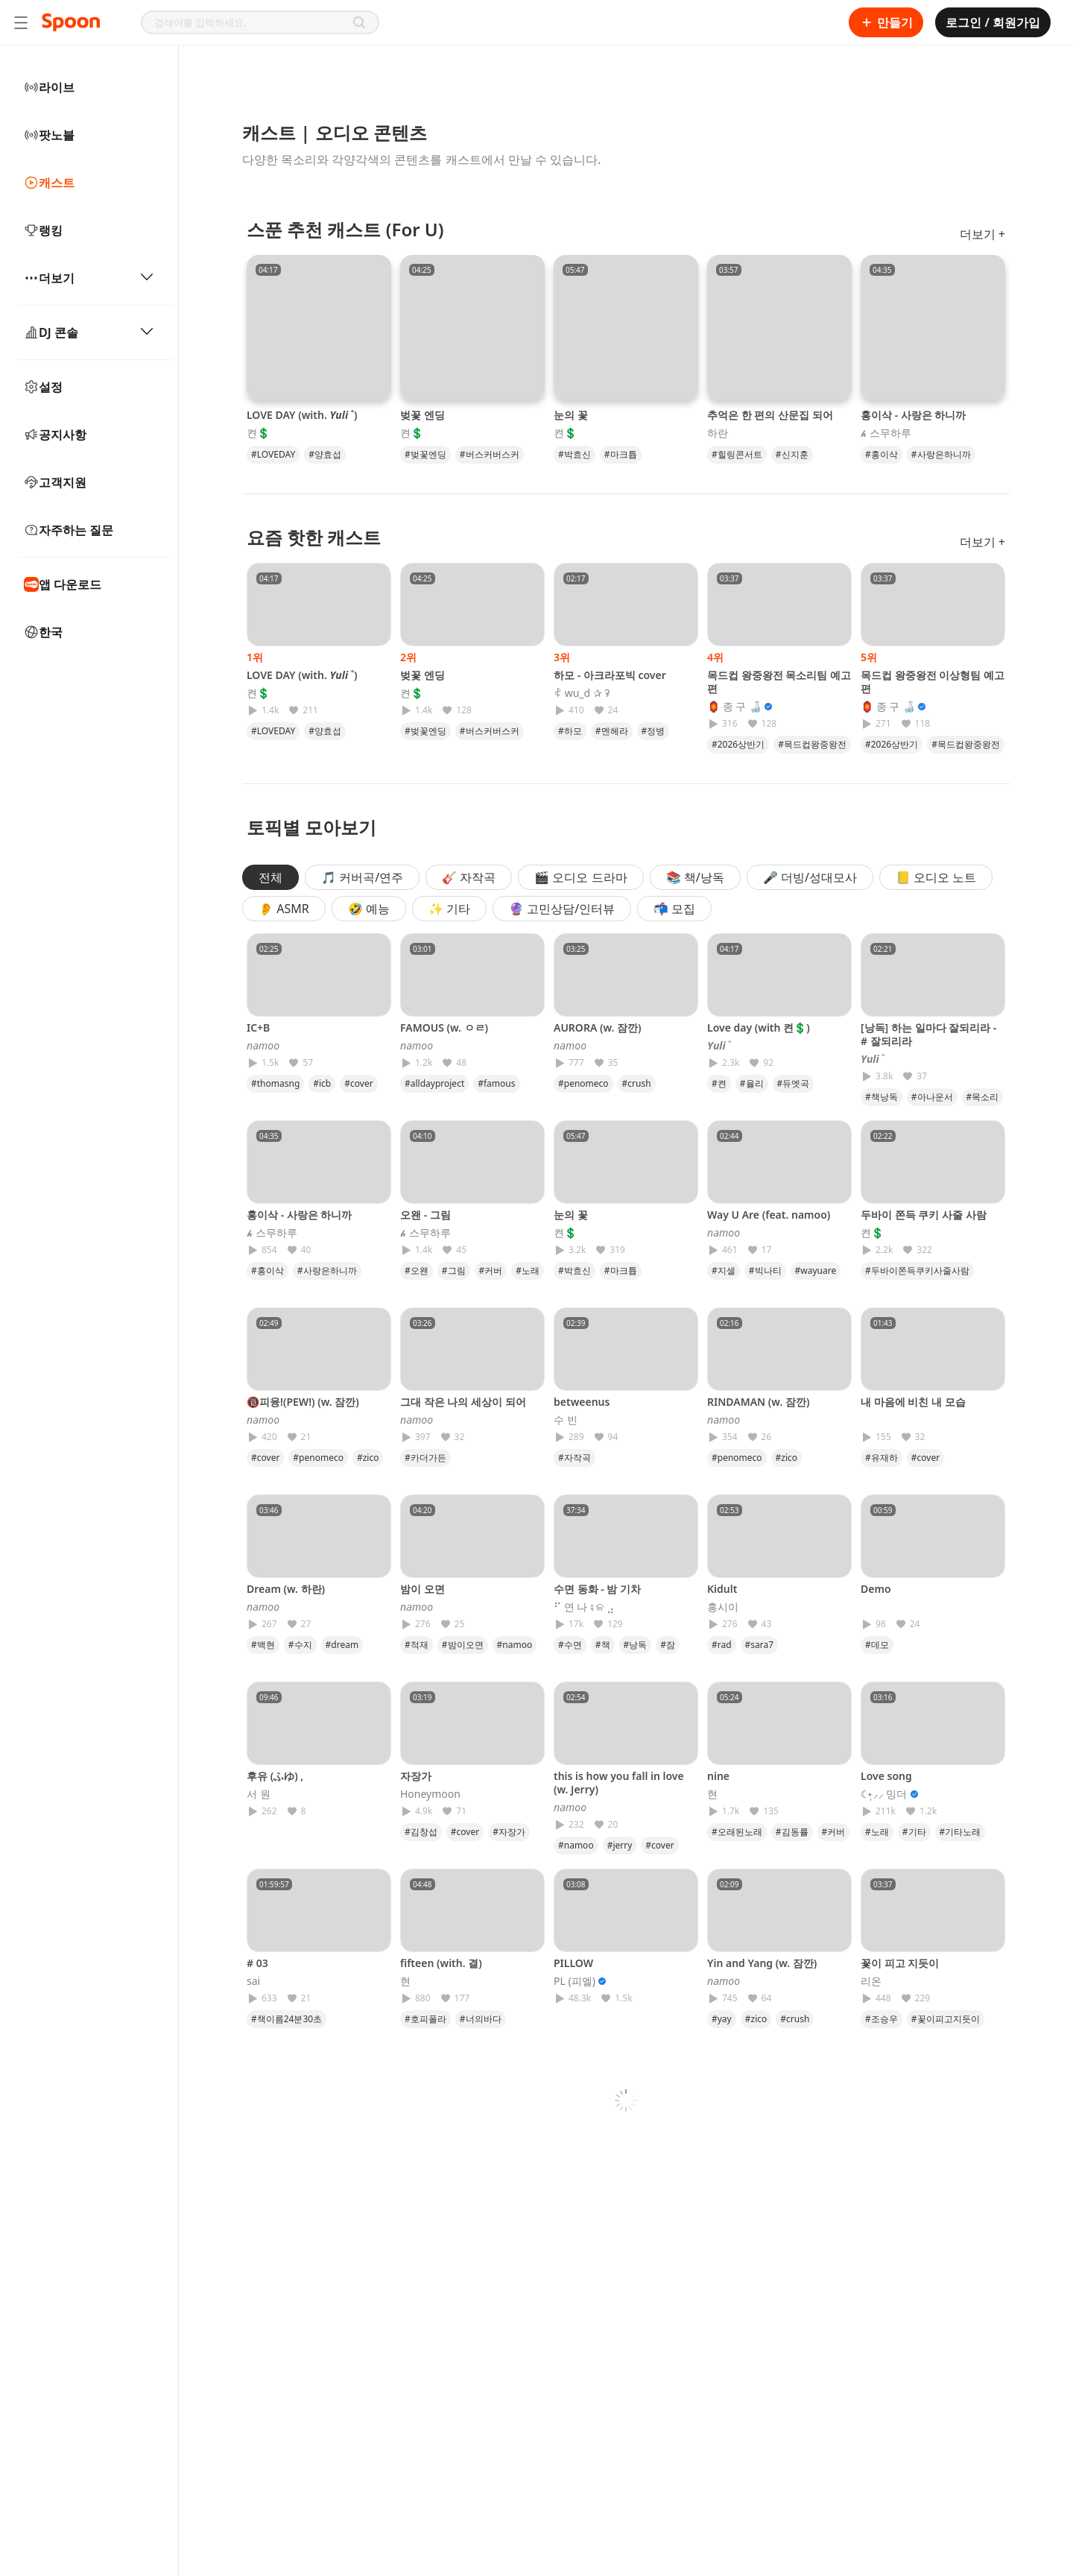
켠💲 (258, 433)
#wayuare (816, 1270)
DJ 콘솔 (89, 332)
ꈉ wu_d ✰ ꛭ (582, 693)
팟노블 (49, 135)
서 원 (258, 1794)
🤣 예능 (369, 908)
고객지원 (55, 482)
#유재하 (881, 1457)
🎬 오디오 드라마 (580, 877)
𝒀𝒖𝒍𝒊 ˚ (719, 1045)
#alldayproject (434, 1083)
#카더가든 (425, 1457)
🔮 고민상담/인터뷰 (562, 908)
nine (718, 1776)
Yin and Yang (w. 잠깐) (762, 1963)
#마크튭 (620, 454)
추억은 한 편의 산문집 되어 (770, 415)
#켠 (719, 1083)
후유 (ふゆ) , (275, 1776)
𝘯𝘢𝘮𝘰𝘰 (263, 1045)
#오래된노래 (737, 1831)
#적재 (416, 1644)
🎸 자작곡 (469, 877)
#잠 (667, 1644)
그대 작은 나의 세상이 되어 (463, 1402)
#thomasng (275, 1083)
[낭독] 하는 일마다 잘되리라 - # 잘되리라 (928, 1034)
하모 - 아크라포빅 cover (610, 675)
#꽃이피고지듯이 (945, 2018)
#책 (602, 1644)
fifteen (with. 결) (441, 1963)
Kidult (722, 1589)
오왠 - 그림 (425, 1215)
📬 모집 (674, 908)
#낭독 (636, 1644)
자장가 (415, 1776)
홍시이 (722, 1607)
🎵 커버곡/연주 (362, 877)
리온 (871, 1981)
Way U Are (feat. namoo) (768, 1215)
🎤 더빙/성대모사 (810, 877)
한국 (43, 632)
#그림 (454, 1270)
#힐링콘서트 (737, 454)
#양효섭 (324, 454)
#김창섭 (421, 1831)
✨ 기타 (449, 908)
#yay (722, 2018)
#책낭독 (881, 1096)
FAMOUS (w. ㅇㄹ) (444, 1027)
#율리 (752, 1083)
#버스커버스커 (489, 454)
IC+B (258, 1027)
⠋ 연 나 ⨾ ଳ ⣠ (584, 1607)
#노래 (527, 1270)
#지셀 (723, 1270)
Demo (876, 1589)
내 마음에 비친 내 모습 (913, 1402)
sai (253, 1981)
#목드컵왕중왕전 (812, 744)
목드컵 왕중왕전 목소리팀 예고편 (779, 681)
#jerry (620, 1845)
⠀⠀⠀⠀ (875, 1420)
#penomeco (583, 1083)
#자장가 (509, 1831)
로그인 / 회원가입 (993, 22)
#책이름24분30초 (286, 2018)
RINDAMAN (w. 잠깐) (758, 1402)
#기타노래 (960, 1831)
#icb (322, 1083)
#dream (342, 1644)
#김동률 (792, 1831)
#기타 (914, 1831)
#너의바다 (480, 2018)
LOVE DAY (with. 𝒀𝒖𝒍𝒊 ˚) (302, 415)
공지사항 (55, 434)
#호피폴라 (425, 2018)
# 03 (257, 1963)
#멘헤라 (611, 730)
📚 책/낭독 (695, 877)
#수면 (570, 1644)
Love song (886, 1776)
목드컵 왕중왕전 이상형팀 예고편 (932, 681)
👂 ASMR (284, 908)
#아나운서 (932, 1096)
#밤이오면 (463, 1644)
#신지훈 (792, 454)
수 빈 (565, 1420)
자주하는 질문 (68, 530)
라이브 (49, 87)
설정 (43, 387)
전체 (270, 877)
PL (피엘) (574, 1981)
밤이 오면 (422, 1589)
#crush (636, 1083)
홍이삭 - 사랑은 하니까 (913, 415)
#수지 (300, 1644)
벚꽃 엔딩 (422, 415)
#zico (368, 1457)
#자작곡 (574, 1457)
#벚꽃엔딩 (425, 454)
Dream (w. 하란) (286, 1589)
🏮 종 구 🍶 (734, 706)
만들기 (886, 22)
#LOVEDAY (273, 454)
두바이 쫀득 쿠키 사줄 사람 (924, 1215)
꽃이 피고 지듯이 (900, 1963)
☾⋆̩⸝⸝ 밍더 (884, 1794)
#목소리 (982, 1096)
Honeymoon (430, 1794)
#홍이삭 (881, 454)
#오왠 (416, 1270)
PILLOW (573, 1963)
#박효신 (574, 454)
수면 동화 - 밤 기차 (597, 1589)
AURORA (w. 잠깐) (598, 1027)
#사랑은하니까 (941, 454)
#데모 (877, 1644)
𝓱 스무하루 (886, 433)
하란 (717, 433)
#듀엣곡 (793, 1083)
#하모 (570, 730)
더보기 (89, 278)
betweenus (582, 1402)
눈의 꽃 (571, 415)
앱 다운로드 (62, 584)
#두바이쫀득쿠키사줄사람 (917, 1270)
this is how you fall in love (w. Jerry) (619, 1782)
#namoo (515, 1644)
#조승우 (881, 2018)
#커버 (491, 1270)
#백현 (263, 1644)
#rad (722, 1644)
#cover (358, 1083)
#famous (496, 1083)
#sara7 (759, 1644)
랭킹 (43, 230)
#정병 (653, 730)
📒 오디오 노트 (936, 877)
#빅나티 (765, 1270)
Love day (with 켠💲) (758, 1027)
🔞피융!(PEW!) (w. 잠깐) (303, 1402)
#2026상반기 (738, 744)
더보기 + (982, 234)
